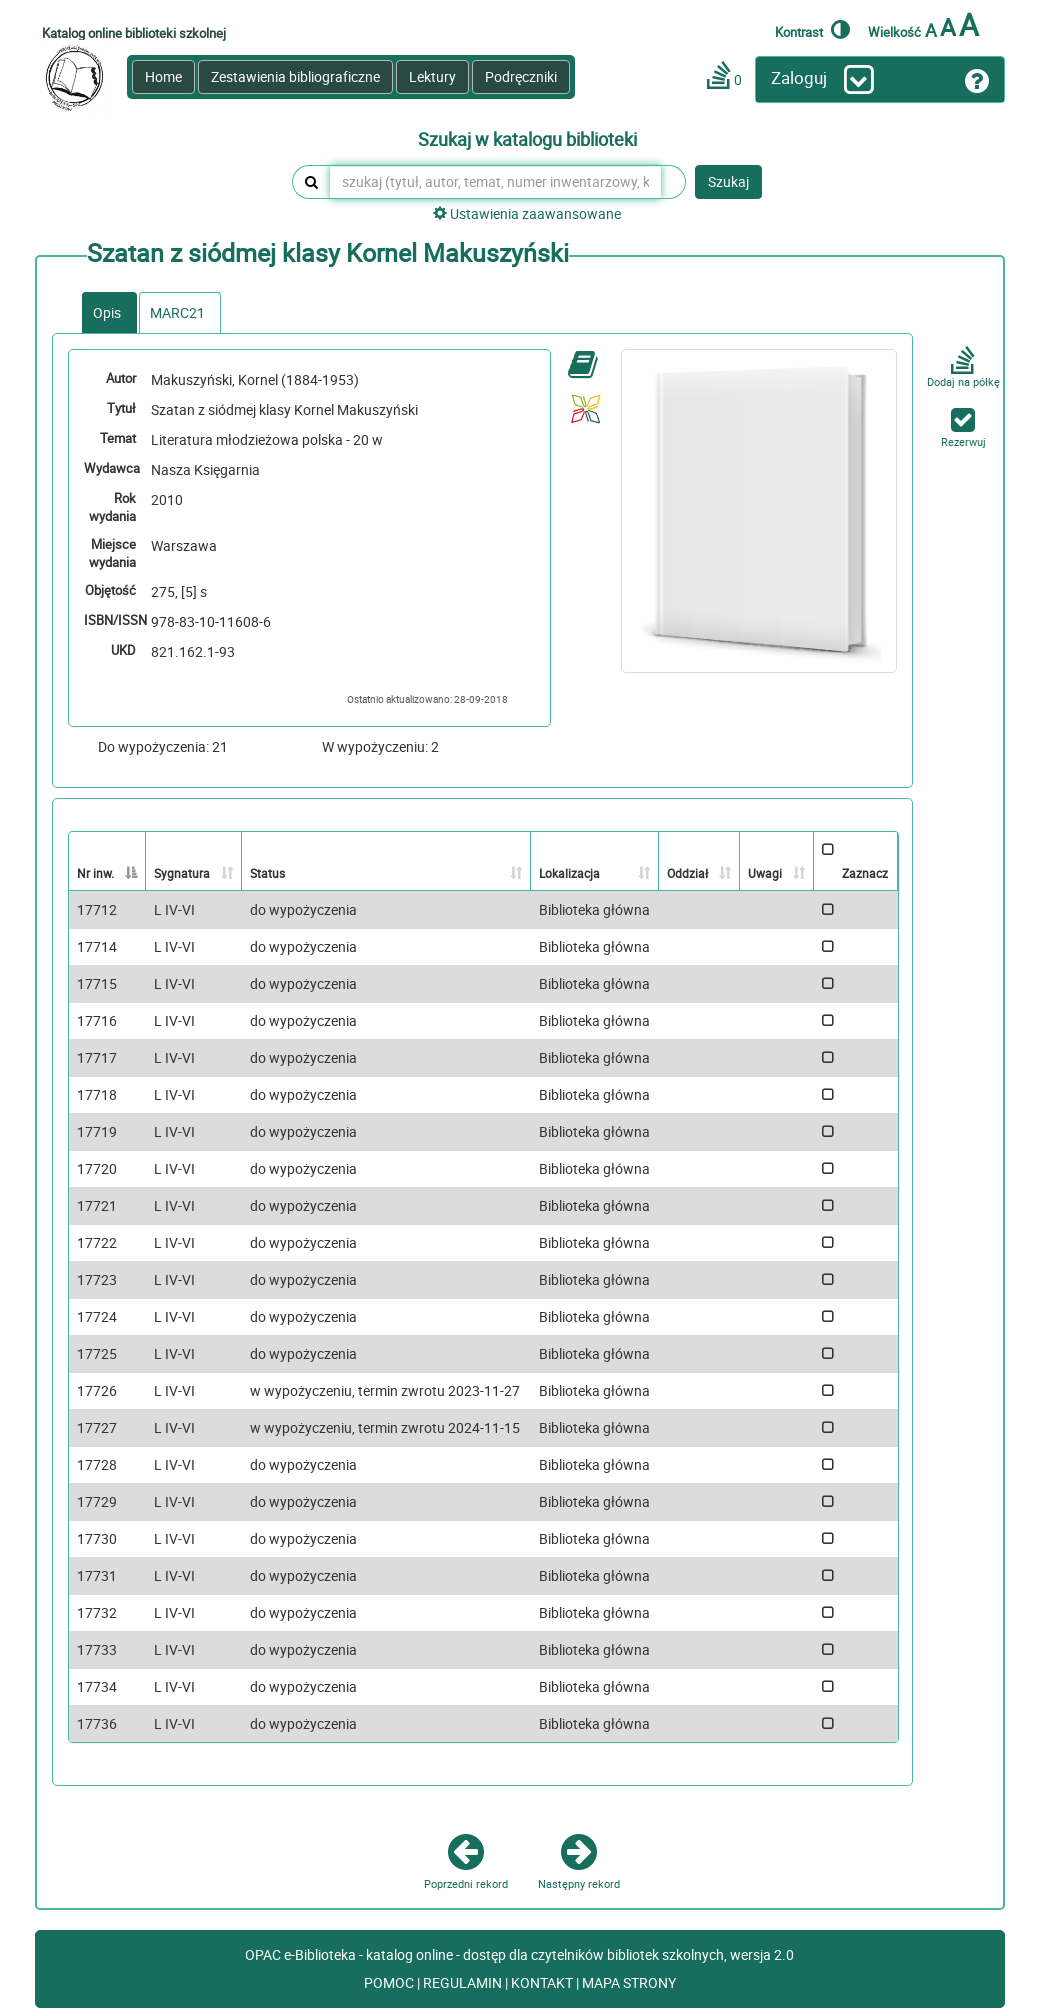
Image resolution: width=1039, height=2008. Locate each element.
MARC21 (177, 312)
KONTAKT (543, 1982)
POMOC (390, 1982)
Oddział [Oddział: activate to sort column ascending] (687, 873)
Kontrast (812, 29)
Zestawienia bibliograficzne (295, 76)
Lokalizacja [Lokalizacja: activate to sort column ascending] (569, 873)
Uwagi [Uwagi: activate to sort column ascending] (765, 873)
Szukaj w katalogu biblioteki (527, 140)
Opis (107, 312)
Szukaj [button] (728, 181)
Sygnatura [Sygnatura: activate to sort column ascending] (182, 873)
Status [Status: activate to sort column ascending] (267, 873)
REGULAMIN (464, 1982)
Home (163, 76)
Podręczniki (521, 76)
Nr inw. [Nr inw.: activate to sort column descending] (95, 873)
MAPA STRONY (629, 1982)
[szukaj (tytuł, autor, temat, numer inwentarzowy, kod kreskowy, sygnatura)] (495, 182)
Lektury (432, 76)
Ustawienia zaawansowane (527, 213)
